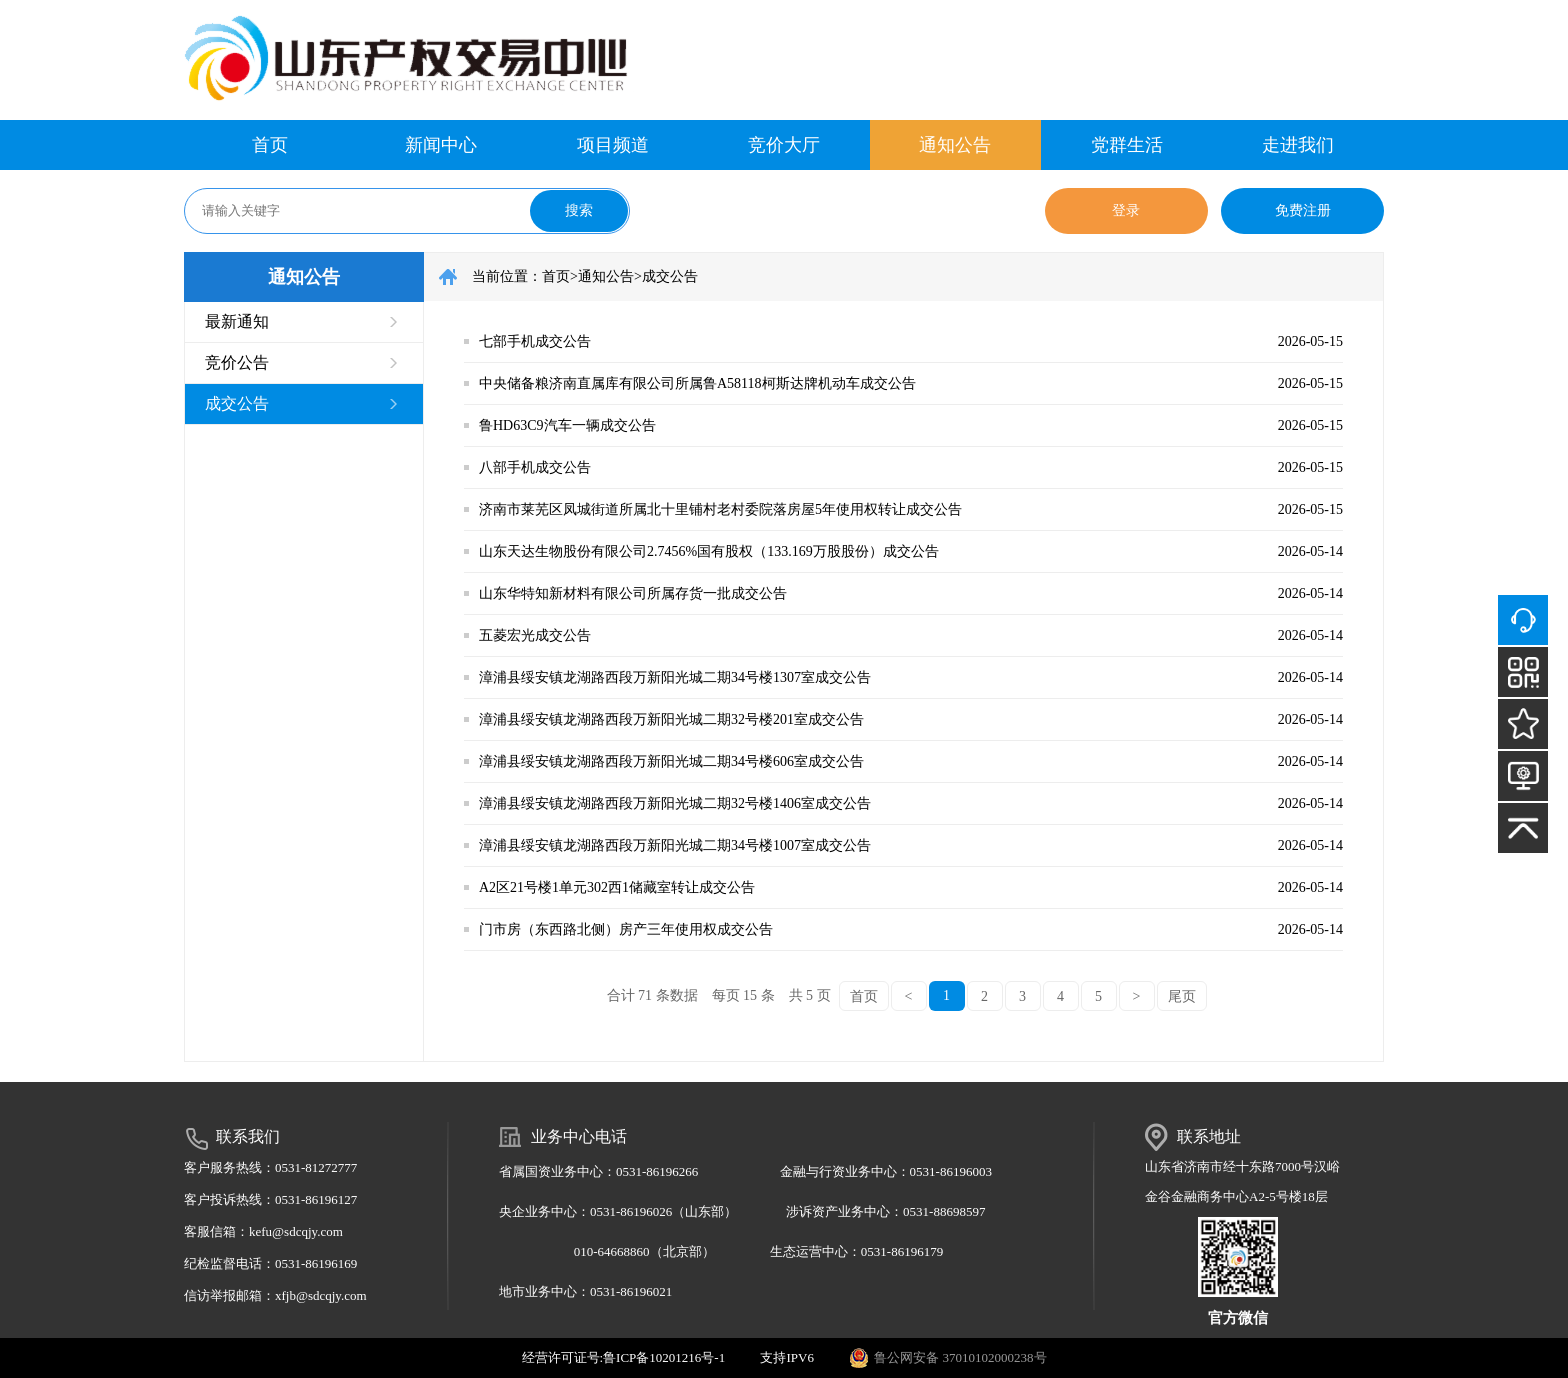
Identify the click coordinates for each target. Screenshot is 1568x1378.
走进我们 (1298, 145)
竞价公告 (237, 362)
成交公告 (237, 403)
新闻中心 (441, 145)
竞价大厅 (784, 145)
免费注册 (1303, 210)
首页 (270, 145)
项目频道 (613, 145)
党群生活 (1127, 145)
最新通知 (237, 321)
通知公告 (955, 145)
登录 (1126, 210)
